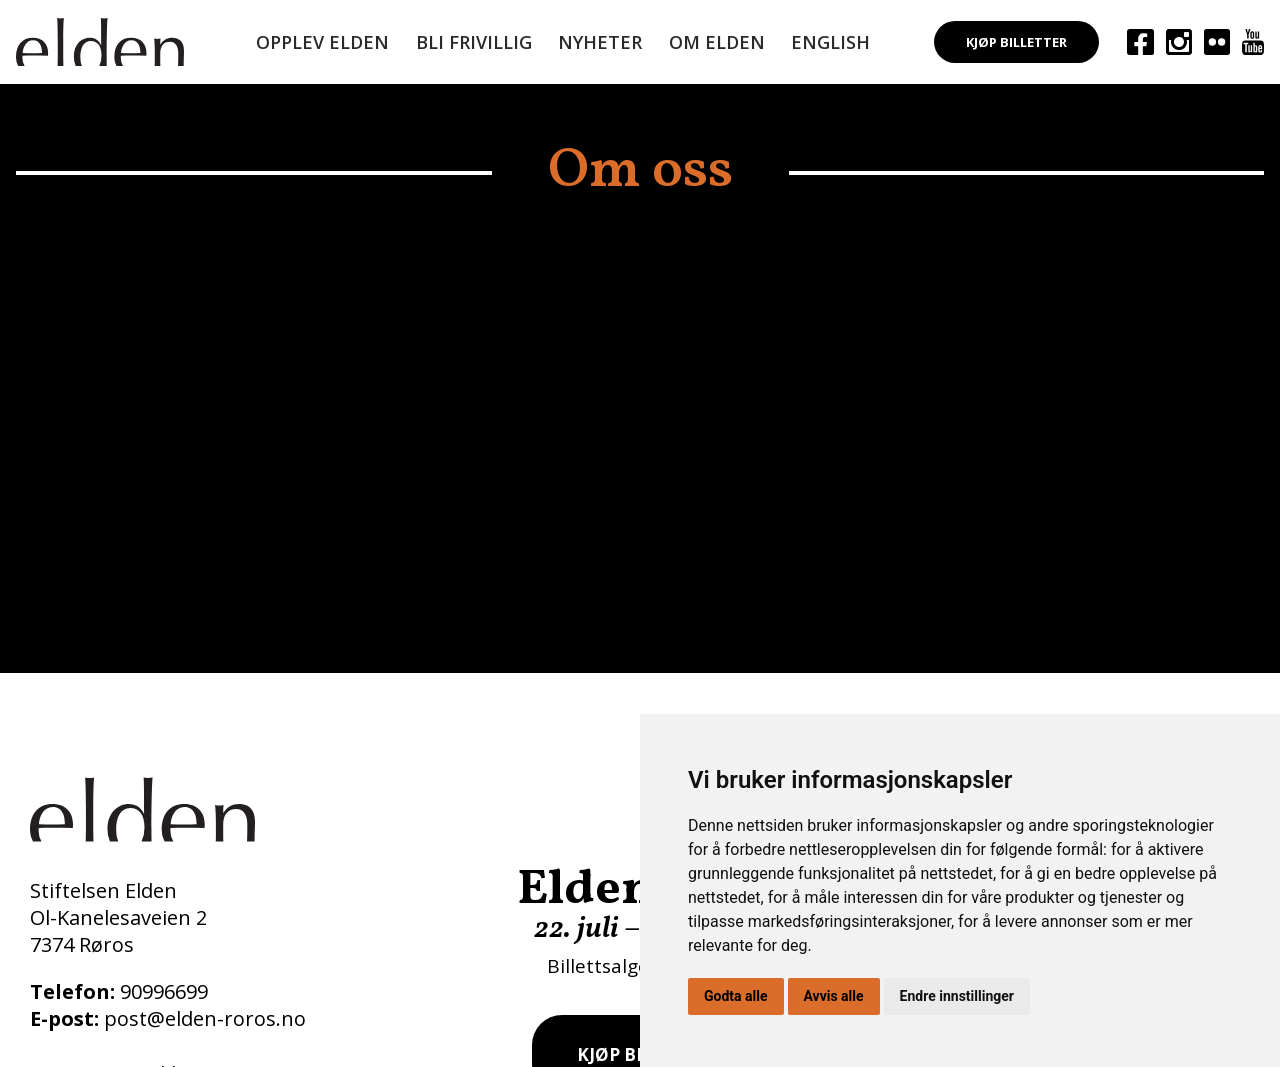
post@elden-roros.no (205, 1018)
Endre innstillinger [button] (957, 996)
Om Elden (717, 42)
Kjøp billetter (1016, 42)
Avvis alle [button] (834, 996)
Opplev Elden (322, 42)
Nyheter (600, 42)
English (830, 42)
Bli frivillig (474, 42)
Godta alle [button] (736, 996)
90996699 (164, 991)
